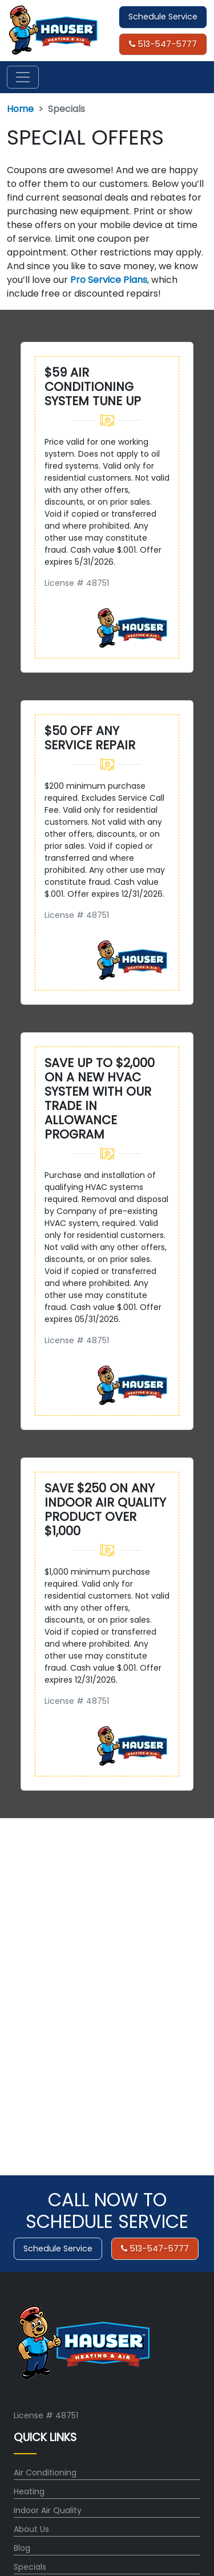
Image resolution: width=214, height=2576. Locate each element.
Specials (30, 2567)
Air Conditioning (45, 2472)
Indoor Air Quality (48, 2510)
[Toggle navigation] (23, 77)
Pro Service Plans (108, 279)
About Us (31, 2529)
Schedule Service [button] (162, 16)
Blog (22, 2548)
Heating (29, 2491)
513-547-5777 (163, 44)
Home (20, 108)
